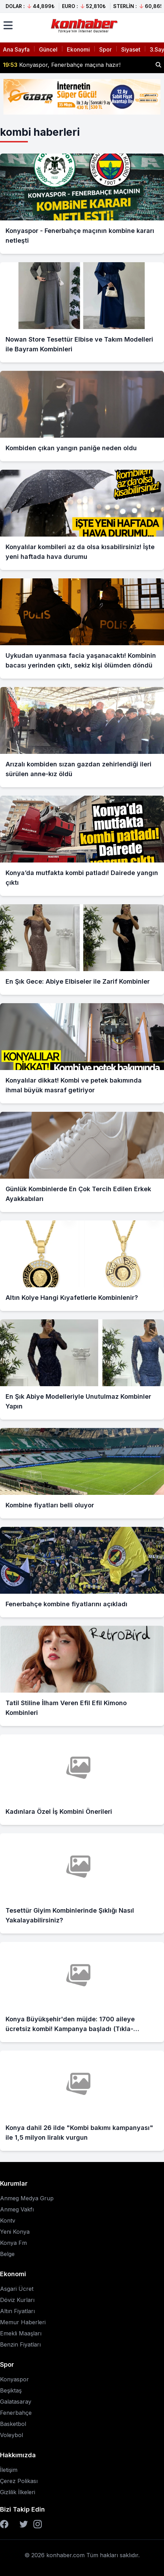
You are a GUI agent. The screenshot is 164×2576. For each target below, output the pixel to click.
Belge (7, 2253)
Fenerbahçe (16, 2412)
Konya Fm (13, 2242)
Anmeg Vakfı (17, 2209)
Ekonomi (78, 49)
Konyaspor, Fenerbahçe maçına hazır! (61, 64)
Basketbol (13, 2423)
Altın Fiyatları (17, 2311)
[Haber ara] (158, 65)
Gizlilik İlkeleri (17, 2492)
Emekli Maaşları (20, 2333)
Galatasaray (15, 2401)
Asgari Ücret (16, 2288)
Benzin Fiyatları (20, 2344)
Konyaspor (14, 2379)
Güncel (48, 49)
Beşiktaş (11, 2390)
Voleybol (11, 2434)
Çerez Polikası (19, 2480)
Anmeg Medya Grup (27, 2198)
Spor (105, 49)
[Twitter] (23, 2524)
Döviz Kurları (17, 2299)
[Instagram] (37, 2524)
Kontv (7, 2220)
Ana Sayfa (16, 49)
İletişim (8, 2469)
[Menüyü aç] (8, 25)
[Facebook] (4, 2524)
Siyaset (130, 49)
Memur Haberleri (23, 2322)
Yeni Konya (15, 2231)
